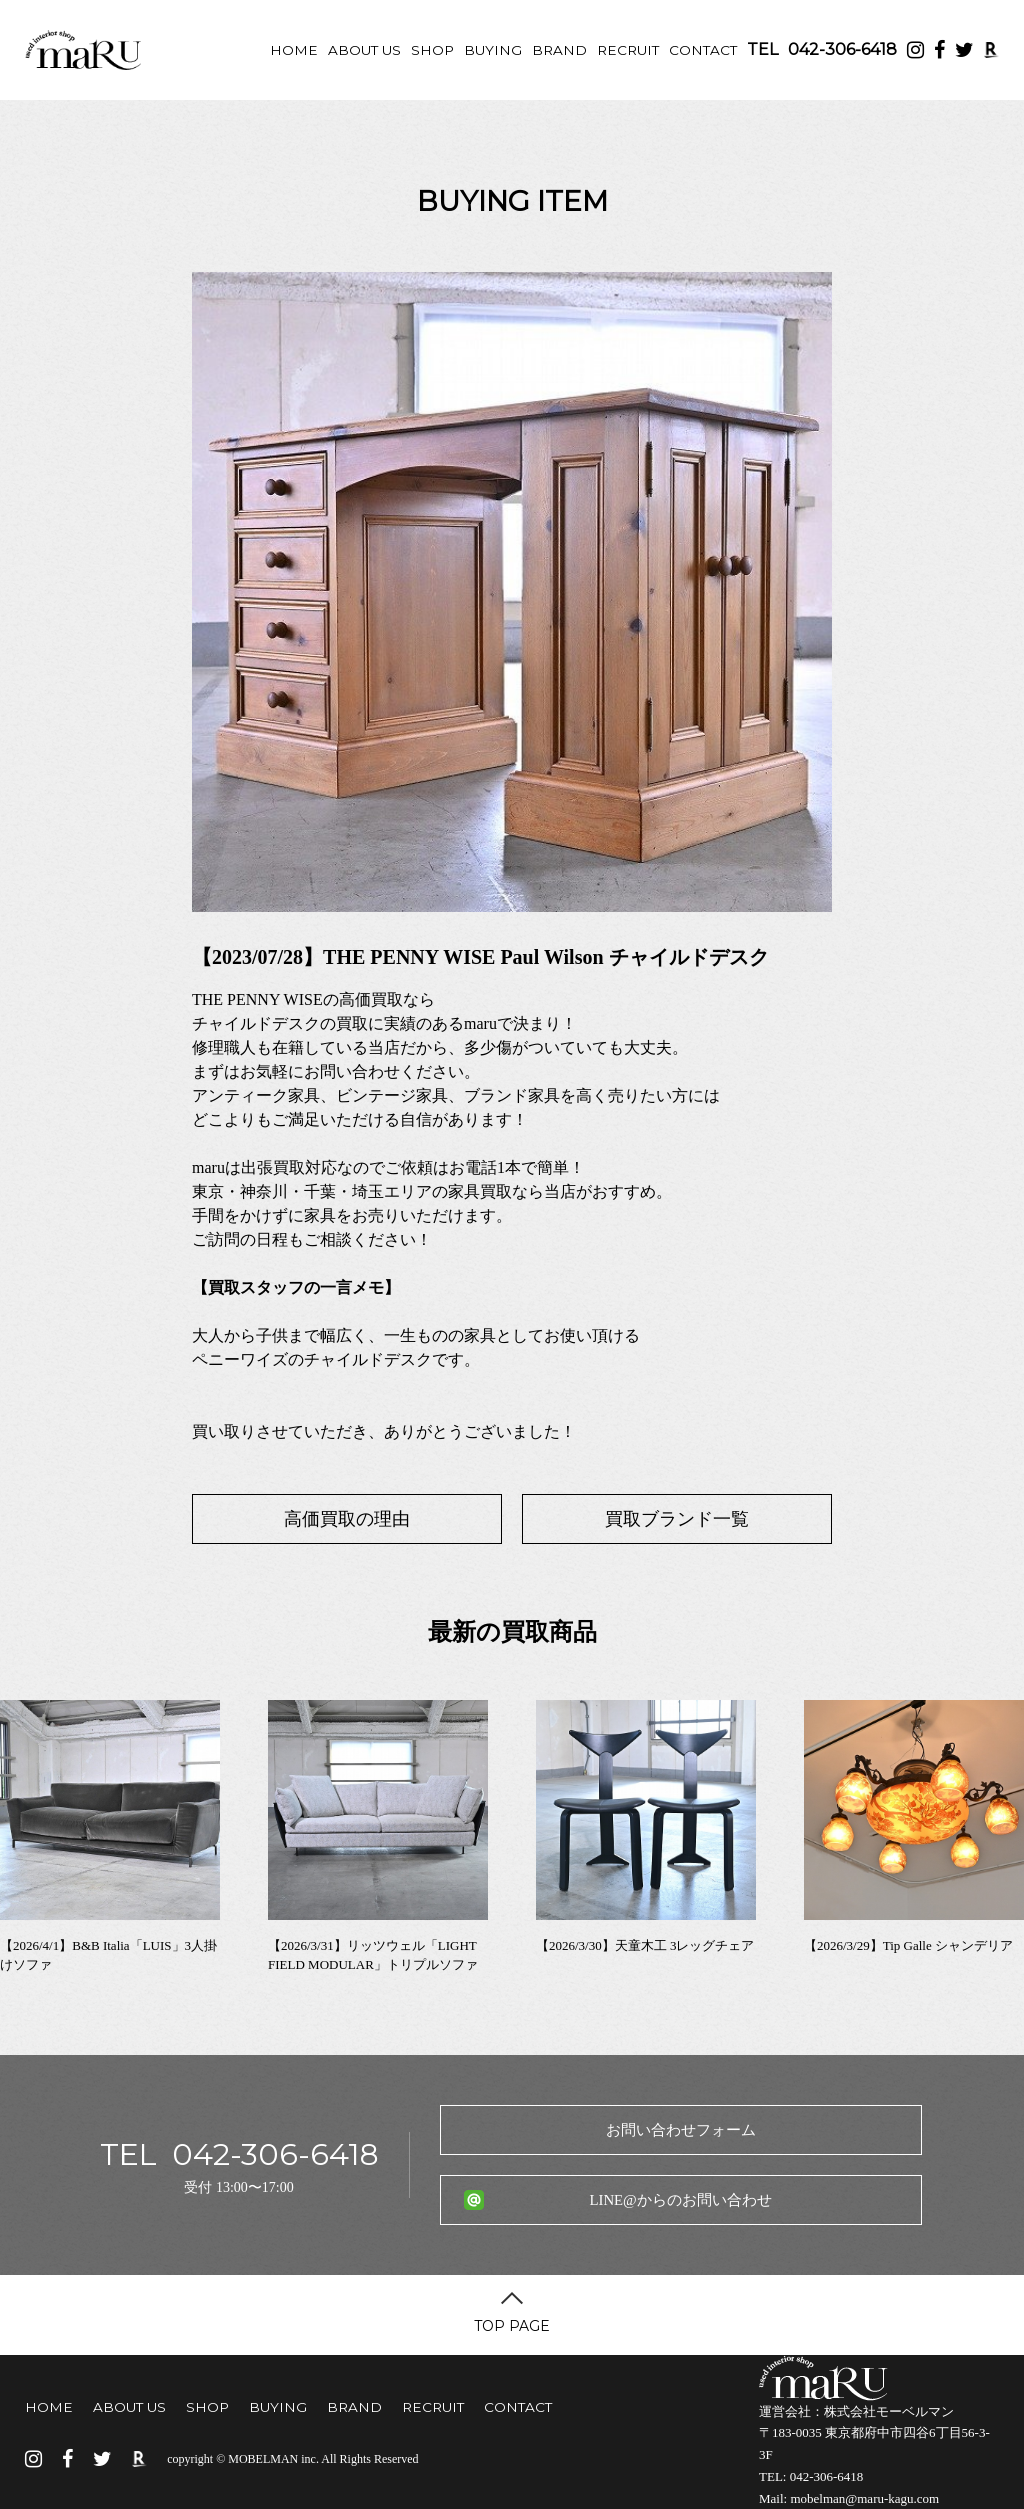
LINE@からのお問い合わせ (680, 2200)
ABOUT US (364, 50)
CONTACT (703, 50)
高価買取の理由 (347, 1519)
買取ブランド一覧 (677, 1519)
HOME (294, 50)
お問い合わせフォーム (681, 2130)
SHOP (432, 50)
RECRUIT (628, 50)
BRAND (559, 50)
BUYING (493, 50)
